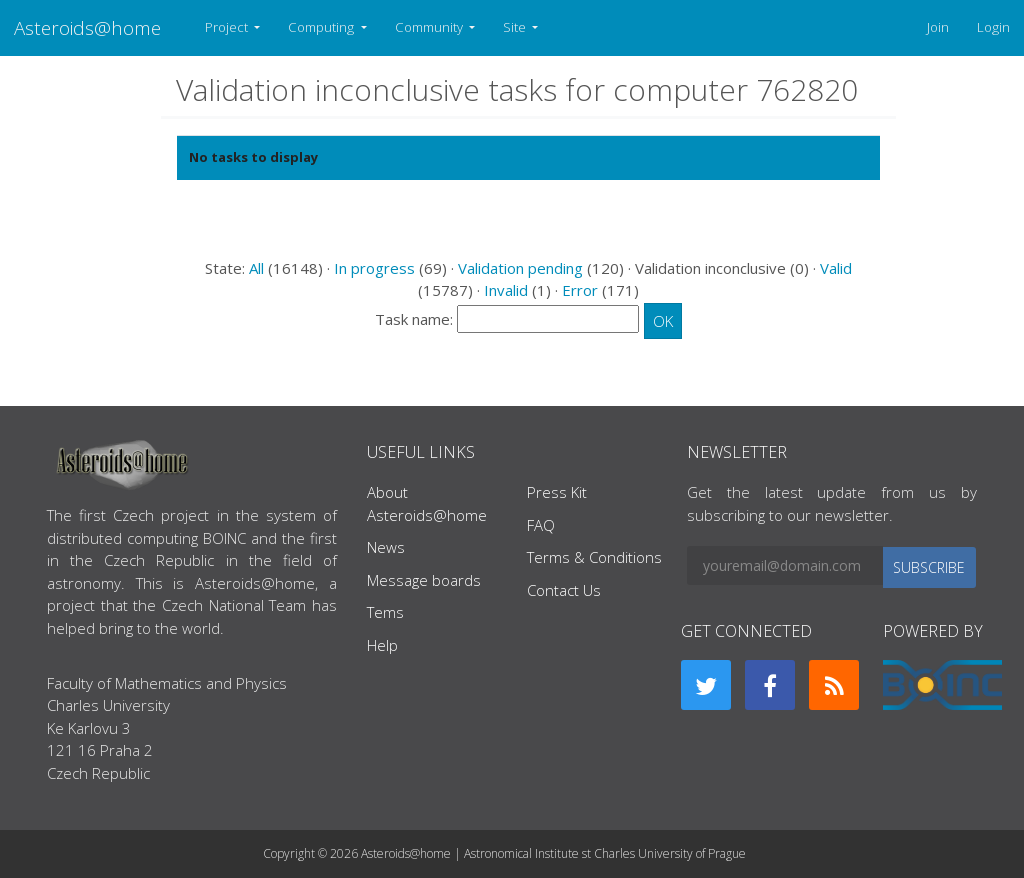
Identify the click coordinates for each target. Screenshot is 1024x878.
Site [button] (516, 27)
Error (580, 290)
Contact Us (564, 590)
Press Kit (557, 492)
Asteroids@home (87, 27)
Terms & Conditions (594, 557)
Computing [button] (322, 27)
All (256, 268)
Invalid (506, 290)
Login (993, 27)
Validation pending (520, 268)
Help (382, 645)
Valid (836, 268)
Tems (385, 612)
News (386, 547)
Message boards (424, 580)
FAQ (541, 525)
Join (938, 27)
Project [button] (228, 27)
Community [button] (430, 27)
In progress (374, 268)
